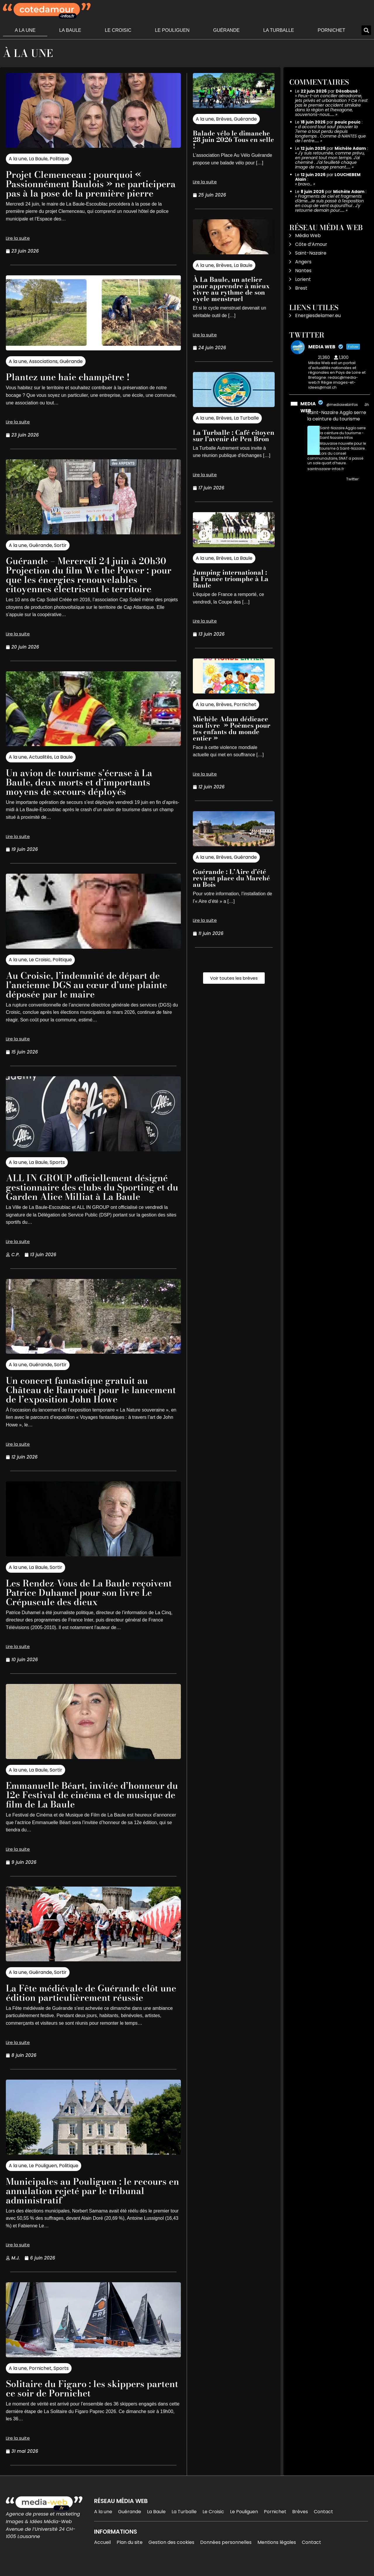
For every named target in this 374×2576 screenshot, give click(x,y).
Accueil (102, 2551)
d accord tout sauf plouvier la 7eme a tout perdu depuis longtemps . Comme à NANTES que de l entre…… (330, 134)
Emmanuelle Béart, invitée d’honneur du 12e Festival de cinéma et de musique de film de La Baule (88, 1804)
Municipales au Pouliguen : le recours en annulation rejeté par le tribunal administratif (89, 2200)
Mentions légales (276, 2551)
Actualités (40, 766)
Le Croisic (118, 30)
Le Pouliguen (172, 30)
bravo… (305, 184)
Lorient (303, 279)
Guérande (226, 30)
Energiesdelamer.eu (318, 315)
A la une (25, 30)
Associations (43, 370)
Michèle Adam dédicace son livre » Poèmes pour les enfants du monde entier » (231, 728)
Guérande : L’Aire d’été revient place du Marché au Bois (231, 878)
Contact (323, 2521)
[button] (366, 30)
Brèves (224, 119)
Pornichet (331, 30)
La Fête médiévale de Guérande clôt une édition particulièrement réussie (86, 2002)
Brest (301, 288)
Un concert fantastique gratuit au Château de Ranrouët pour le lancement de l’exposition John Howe (88, 1399)
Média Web (308, 235)
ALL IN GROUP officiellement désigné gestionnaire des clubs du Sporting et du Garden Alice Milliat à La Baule (90, 1196)
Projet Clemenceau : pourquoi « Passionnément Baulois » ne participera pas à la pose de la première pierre (76, 188)
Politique (59, 158)
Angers (303, 261)
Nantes (303, 270)
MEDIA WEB (308, 407)
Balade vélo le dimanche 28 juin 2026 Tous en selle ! (233, 139)
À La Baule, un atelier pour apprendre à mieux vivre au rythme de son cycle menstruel (231, 289)
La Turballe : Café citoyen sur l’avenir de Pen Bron (233, 435)
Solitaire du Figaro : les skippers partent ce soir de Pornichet (77, 2398)
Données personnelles (226, 2551)
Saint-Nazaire (310, 253)
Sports (57, 1171)
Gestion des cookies (171, 2551)
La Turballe (278, 30)
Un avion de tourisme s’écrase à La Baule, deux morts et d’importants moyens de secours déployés (82, 791)
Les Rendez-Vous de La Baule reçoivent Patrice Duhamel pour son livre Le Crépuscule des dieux (92, 1601)
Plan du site (130, 2551)
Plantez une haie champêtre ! (70, 386)
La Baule (70, 30)
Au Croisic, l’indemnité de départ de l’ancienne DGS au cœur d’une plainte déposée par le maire (90, 994)
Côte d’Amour (311, 244)
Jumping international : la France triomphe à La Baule (231, 578)
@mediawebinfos (342, 404)
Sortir (60, 554)
